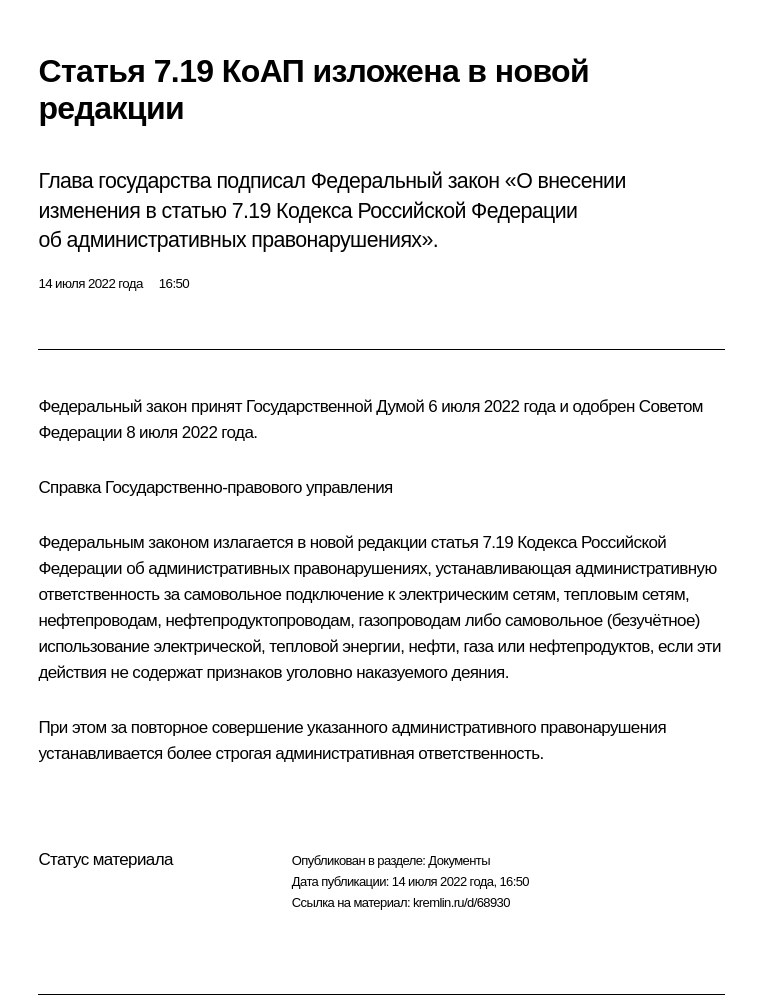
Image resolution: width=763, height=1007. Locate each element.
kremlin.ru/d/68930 (461, 902)
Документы (459, 860)
